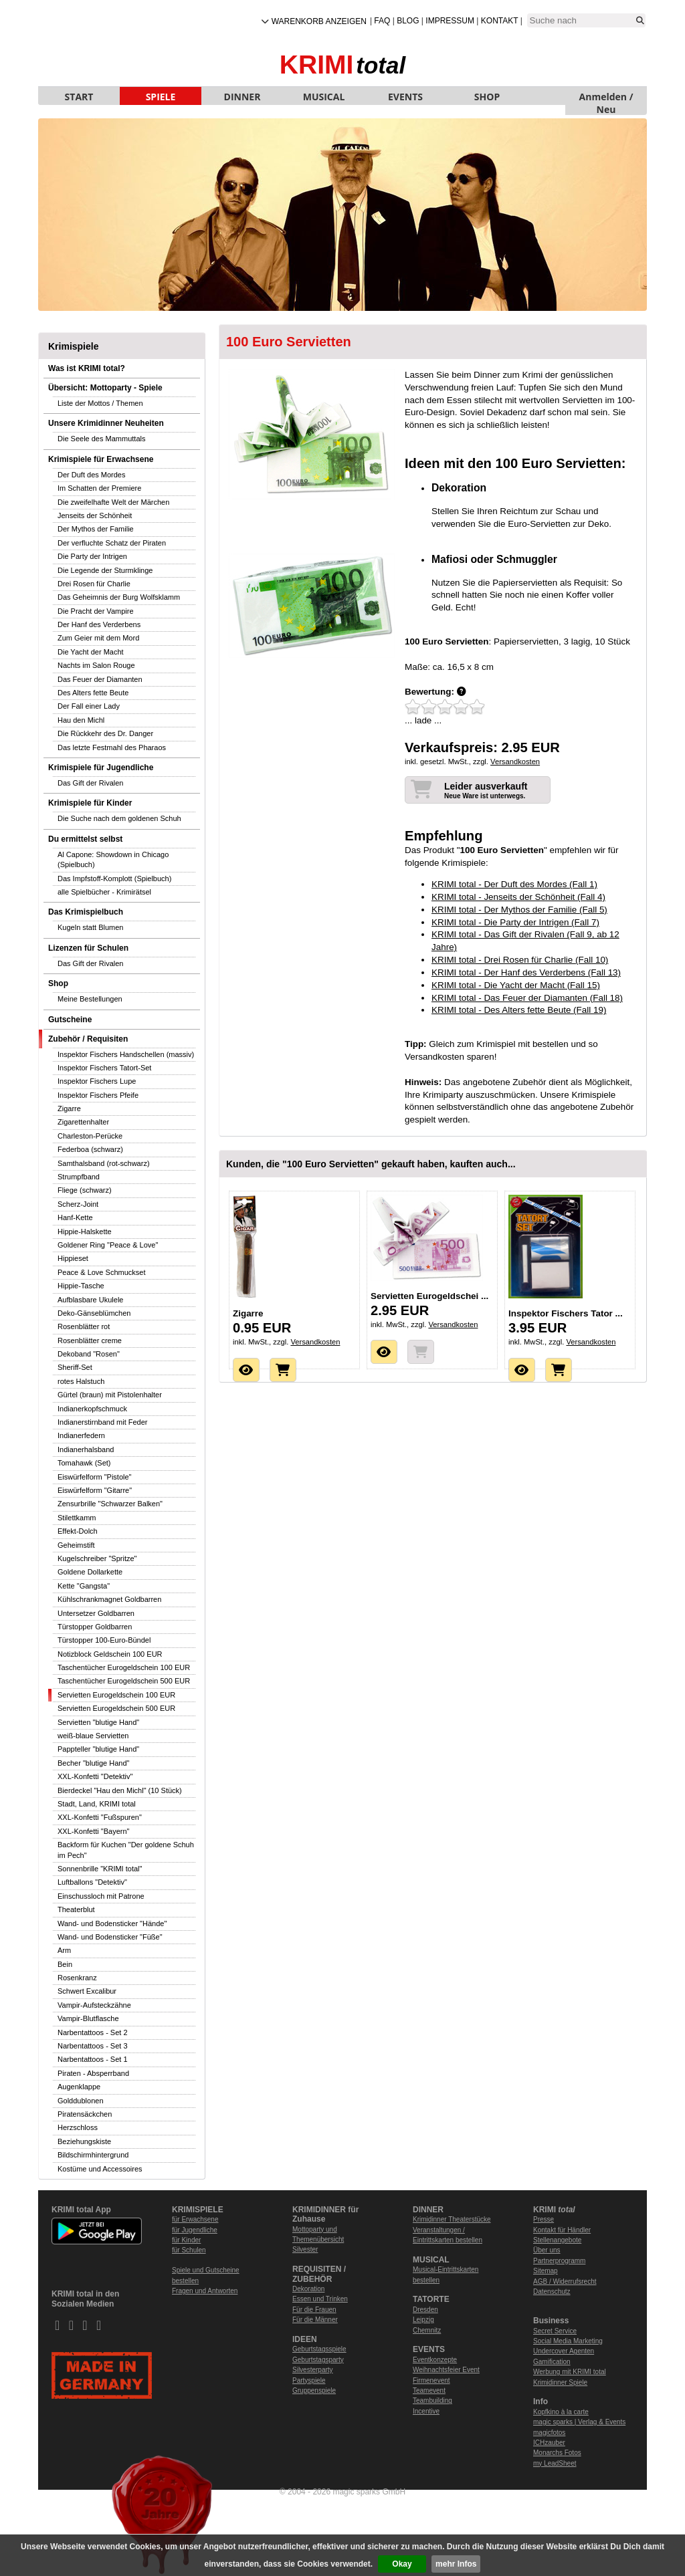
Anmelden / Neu (606, 97)
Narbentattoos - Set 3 (93, 2046)
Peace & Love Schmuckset (101, 1272)
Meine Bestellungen (90, 999)
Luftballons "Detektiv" (92, 1882)
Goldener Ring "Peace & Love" (108, 1245)
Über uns (547, 2250)
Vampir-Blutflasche (88, 2018)
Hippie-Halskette (85, 1231)
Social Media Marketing (568, 2341)
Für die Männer (315, 2319)
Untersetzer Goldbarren (96, 1613)
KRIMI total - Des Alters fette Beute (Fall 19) (518, 1010)
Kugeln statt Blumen (90, 927)
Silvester (305, 2249)
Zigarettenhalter (83, 1122)
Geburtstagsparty (318, 2359)
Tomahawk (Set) (84, 1463)
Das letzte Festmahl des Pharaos (112, 747)
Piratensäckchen (85, 2114)
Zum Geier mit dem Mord (98, 638)
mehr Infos (455, 2564)
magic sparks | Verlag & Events (579, 2422)
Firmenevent (431, 2380)
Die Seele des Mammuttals (101, 439)
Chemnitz (427, 2330)
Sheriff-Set (75, 1367)
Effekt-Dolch (78, 1531)
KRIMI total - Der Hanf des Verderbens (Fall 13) (526, 972)
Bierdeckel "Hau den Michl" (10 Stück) (120, 1790)
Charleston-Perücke (90, 1136)
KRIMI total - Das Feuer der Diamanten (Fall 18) (527, 998)
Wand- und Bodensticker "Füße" (110, 1937)
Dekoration (308, 2289)
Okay (401, 2564)
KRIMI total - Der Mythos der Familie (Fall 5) (519, 910)
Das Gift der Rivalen (90, 783)
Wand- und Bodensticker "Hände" (112, 1923)
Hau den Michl (81, 720)
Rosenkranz (77, 1978)
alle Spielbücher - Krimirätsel (104, 892)
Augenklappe (79, 2087)
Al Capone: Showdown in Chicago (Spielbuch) (113, 859)
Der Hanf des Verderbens (99, 624)
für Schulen (189, 2250)
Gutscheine (70, 1019)
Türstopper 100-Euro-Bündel (104, 1640)
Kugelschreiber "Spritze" (97, 1558)
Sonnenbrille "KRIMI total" (100, 1869)
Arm (64, 1950)
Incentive (426, 2411)
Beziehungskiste (84, 2141)
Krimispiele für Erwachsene (100, 459)
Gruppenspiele (314, 2390)
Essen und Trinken (320, 2299)
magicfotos (549, 2432)
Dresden (425, 2309)
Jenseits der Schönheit (95, 515)
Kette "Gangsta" (84, 1586)
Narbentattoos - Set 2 (93, 2032)
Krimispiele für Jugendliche (100, 767)
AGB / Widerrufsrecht (564, 2281)
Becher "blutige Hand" (94, 1763)
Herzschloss (78, 2127)
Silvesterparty (312, 2369)
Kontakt (499, 20)
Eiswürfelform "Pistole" (95, 1477)
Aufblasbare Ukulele (90, 1300)
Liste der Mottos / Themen (100, 403)
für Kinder (186, 2240)
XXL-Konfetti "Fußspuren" (100, 1817)
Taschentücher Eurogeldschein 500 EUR (124, 1681)
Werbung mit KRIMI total (569, 2371)
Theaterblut (76, 1909)
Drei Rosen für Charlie (94, 584)
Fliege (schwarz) (85, 1190)
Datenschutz (552, 2291)
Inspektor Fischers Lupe (97, 1081)
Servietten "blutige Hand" (98, 1722)
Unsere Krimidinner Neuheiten (106, 423)
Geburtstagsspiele (319, 2349)
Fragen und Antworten (204, 2291)
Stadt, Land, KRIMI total (97, 1804)
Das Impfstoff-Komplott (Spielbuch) (114, 878)
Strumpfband (79, 1177)
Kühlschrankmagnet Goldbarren (109, 1599)
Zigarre (69, 1108)
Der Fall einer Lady (89, 706)
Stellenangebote (557, 2240)
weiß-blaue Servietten (93, 1736)
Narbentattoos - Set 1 (93, 2059)
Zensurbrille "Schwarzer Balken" (110, 1504)
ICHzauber (549, 2442)
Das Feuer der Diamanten (100, 679)
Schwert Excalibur (87, 1991)
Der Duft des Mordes (91, 475)
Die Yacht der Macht (91, 652)
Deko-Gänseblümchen (94, 1313)
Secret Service (555, 2331)
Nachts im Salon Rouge (96, 665)
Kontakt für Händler (562, 2230)
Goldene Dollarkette (90, 1572)
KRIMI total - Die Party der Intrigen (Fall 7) (515, 922)
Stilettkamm (77, 1518)
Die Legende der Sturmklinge (105, 570)
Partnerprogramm (559, 2260)
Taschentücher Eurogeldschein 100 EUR (124, 1667)
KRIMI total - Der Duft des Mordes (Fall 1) (514, 884)
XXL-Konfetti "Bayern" (93, 1831)
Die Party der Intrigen (92, 556)
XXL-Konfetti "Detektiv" (95, 1776)
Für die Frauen (314, 2309)
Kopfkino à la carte (561, 2412)
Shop (58, 983)
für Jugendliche (194, 2230)
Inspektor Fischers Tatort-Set (104, 1068)
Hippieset (73, 1258)
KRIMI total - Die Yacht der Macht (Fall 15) (515, 985)
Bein (65, 1964)
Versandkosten (515, 761)
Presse (543, 2219)
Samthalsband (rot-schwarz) (104, 1163)
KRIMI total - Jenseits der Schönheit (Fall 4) (518, 897)
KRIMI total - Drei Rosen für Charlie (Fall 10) (519, 960)
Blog (408, 20)
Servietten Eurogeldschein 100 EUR (116, 1695)
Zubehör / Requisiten (88, 1039)
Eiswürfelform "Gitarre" (95, 1490)
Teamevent (429, 2390)
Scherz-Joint (78, 1204)
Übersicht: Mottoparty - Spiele (105, 387)
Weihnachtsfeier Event (446, 2369)
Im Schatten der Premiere (99, 488)
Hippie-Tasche (81, 1286)
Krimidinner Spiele (560, 2382)
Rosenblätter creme (90, 1340)
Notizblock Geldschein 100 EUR (110, 1654)
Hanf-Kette (75, 1217)
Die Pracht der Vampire (96, 611)
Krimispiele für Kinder (90, 803)
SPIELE (161, 96)
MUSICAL (324, 96)
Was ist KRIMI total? (86, 368)
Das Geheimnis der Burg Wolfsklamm (119, 597)
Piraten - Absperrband (93, 2073)
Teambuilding (432, 2400)
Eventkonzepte (435, 2359)
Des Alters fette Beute (93, 693)
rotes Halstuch (81, 1381)
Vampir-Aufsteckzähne (94, 2005)
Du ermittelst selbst (85, 839)
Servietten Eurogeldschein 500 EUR (116, 1708)
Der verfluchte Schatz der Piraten (112, 543)
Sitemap (545, 2270)
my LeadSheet (555, 2463)
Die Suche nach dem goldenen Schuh (119, 818)
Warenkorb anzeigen (319, 21)
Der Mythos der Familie (96, 529)
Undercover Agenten (563, 2351)
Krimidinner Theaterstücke (452, 2219)
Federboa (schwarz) (90, 1149)
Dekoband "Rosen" (89, 1354)
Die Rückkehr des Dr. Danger (105, 733)
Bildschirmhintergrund (93, 2155)
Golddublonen (81, 2101)
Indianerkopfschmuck (92, 1409)
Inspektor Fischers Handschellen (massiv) (126, 1054)
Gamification (552, 2361)
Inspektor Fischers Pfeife (98, 1095)
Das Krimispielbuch (85, 912)
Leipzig (423, 2319)
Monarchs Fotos (557, 2452)
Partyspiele (308, 2380)
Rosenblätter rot (84, 1326)
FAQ (382, 20)
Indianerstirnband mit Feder (103, 1422)
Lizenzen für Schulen (88, 948)
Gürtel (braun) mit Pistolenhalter (110, 1395)
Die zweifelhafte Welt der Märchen (113, 502)
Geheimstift (76, 1545)
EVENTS (405, 96)
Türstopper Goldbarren (95, 1627)
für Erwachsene (195, 2219)
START (79, 96)
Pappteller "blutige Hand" (98, 1749)
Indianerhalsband (86, 1449)
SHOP (487, 96)
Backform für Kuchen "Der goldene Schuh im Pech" (126, 1850)
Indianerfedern (81, 1435)
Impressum (449, 20)
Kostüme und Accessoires (100, 2169)
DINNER (242, 96)
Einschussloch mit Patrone (101, 1896)
